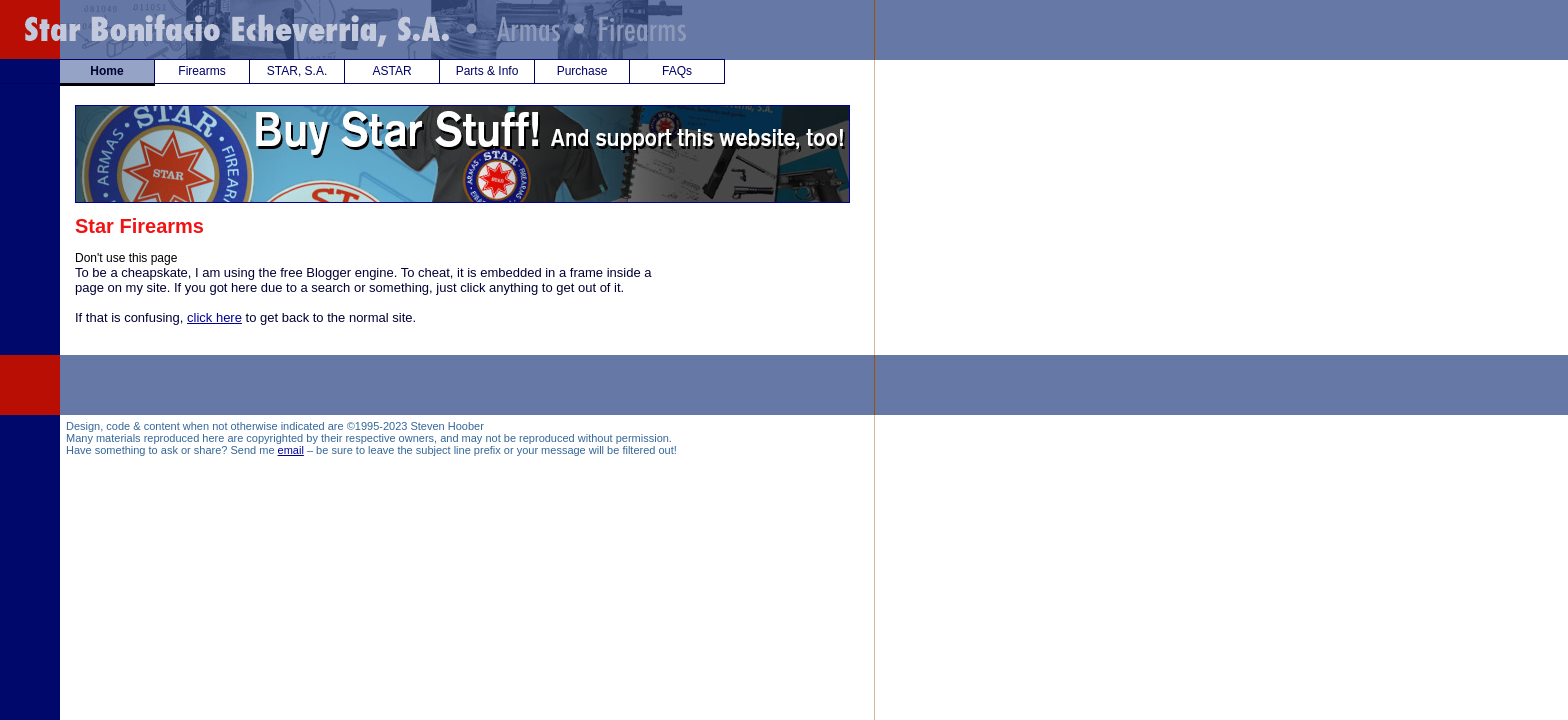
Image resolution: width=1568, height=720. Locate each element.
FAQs (677, 71)
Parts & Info (487, 71)
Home (106, 71)
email (291, 450)
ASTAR (391, 71)
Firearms (201, 71)
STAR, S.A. (297, 71)
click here (214, 317)
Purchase (582, 71)
